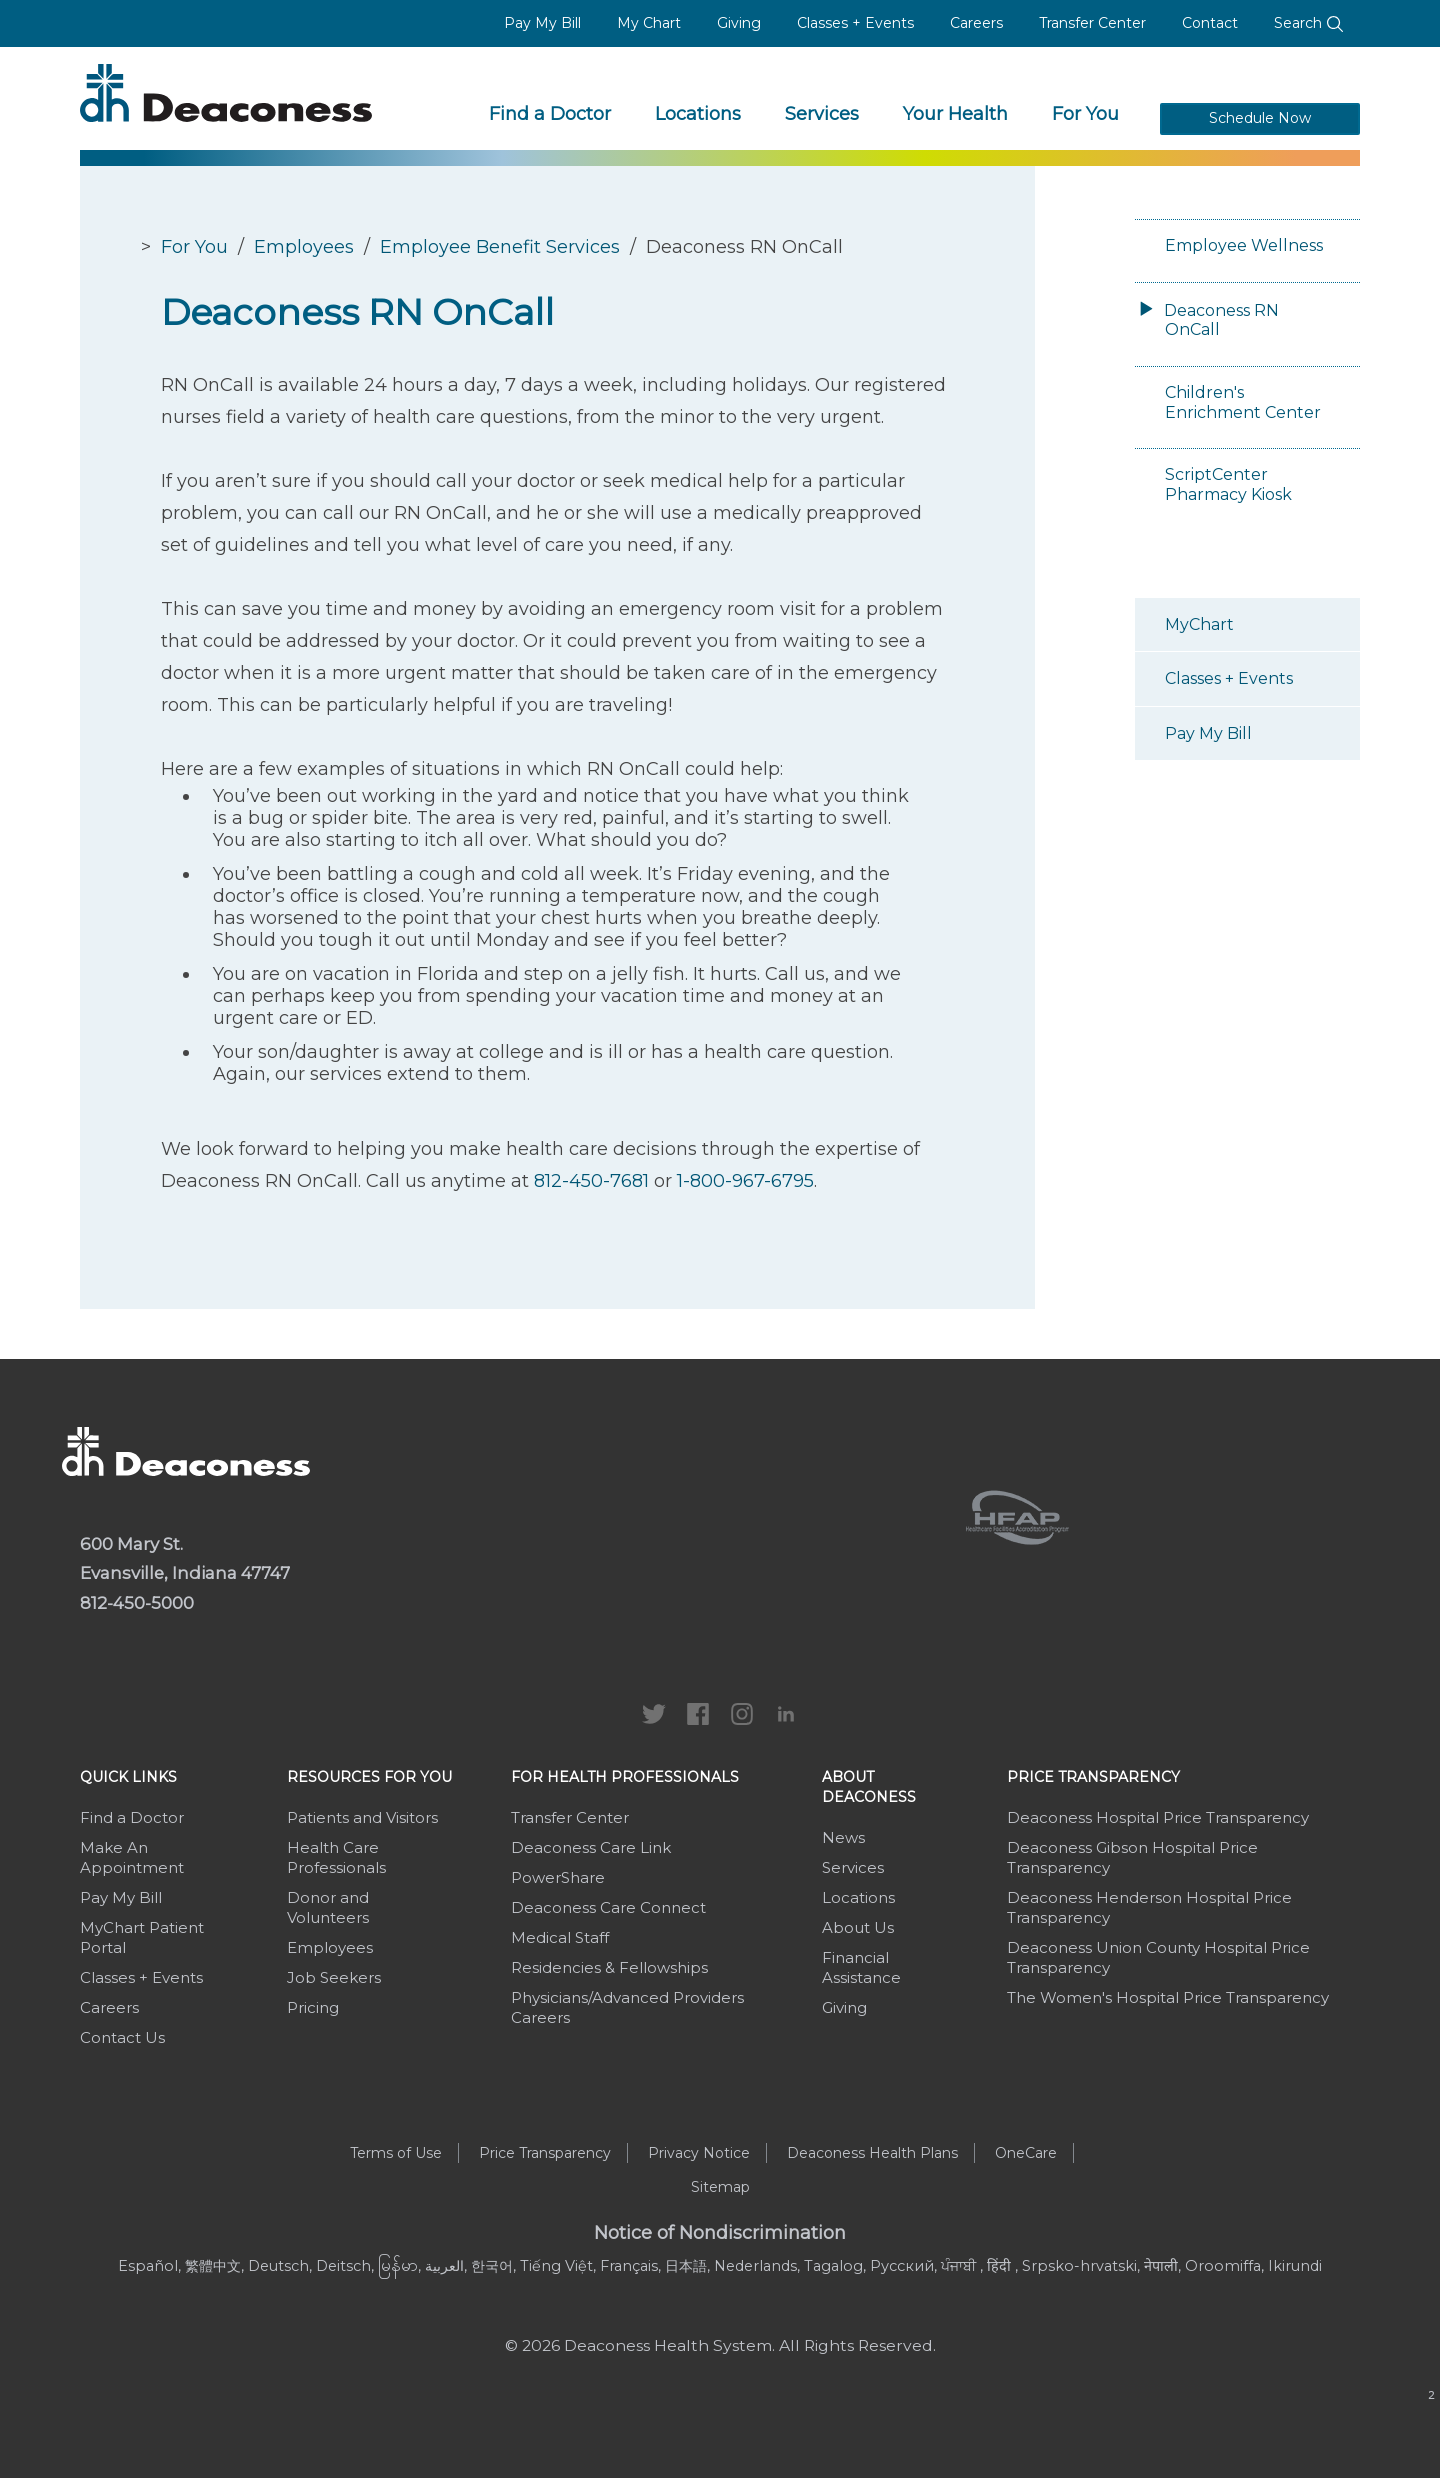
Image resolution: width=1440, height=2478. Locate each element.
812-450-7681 (591, 1181)
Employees (304, 247)
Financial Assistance (861, 1967)
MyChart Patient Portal (142, 1937)
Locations (698, 114)
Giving (739, 23)
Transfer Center (1092, 23)
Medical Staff (560, 1937)
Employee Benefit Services (500, 247)
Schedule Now (1260, 118)
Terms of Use (396, 2153)
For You (1085, 114)
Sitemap (720, 2187)
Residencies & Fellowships (609, 1967)
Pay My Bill (542, 23)
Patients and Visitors (362, 1817)
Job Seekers (334, 1977)
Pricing (313, 2007)
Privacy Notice (699, 2153)
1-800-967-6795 (745, 1181)
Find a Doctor (550, 114)
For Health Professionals (625, 1777)
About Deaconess (869, 1787)
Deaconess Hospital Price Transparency (1158, 1817)
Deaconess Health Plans (872, 2153)
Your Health (955, 114)
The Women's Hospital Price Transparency (1168, 1997)
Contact (1210, 23)
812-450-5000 (137, 1603)
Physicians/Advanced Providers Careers (627, 2007)
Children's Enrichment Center (1243, 402)
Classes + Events (855, 23)
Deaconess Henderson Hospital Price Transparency (1149, 1907)
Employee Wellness (1244, 245)
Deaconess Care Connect (608, 1907)
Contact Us (122, 2037)
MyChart (1199, 624)
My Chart (649, 23)
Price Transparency (1093, 1777)
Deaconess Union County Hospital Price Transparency (1158, 1957)
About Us (858, 1927)
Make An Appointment (132, 1857)
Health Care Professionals (336, 1857)
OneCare (1026, 2153)
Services (822, 114)
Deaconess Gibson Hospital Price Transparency (1132, 1857)
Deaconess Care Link (591, 1847)
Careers (976, 23)
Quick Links (128, 1777)
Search (1309, 23)
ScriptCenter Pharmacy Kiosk (1228, 484)
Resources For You (369, 1777)
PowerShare (558, 1877)
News (843, 1837)
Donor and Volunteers (328, 1907)
